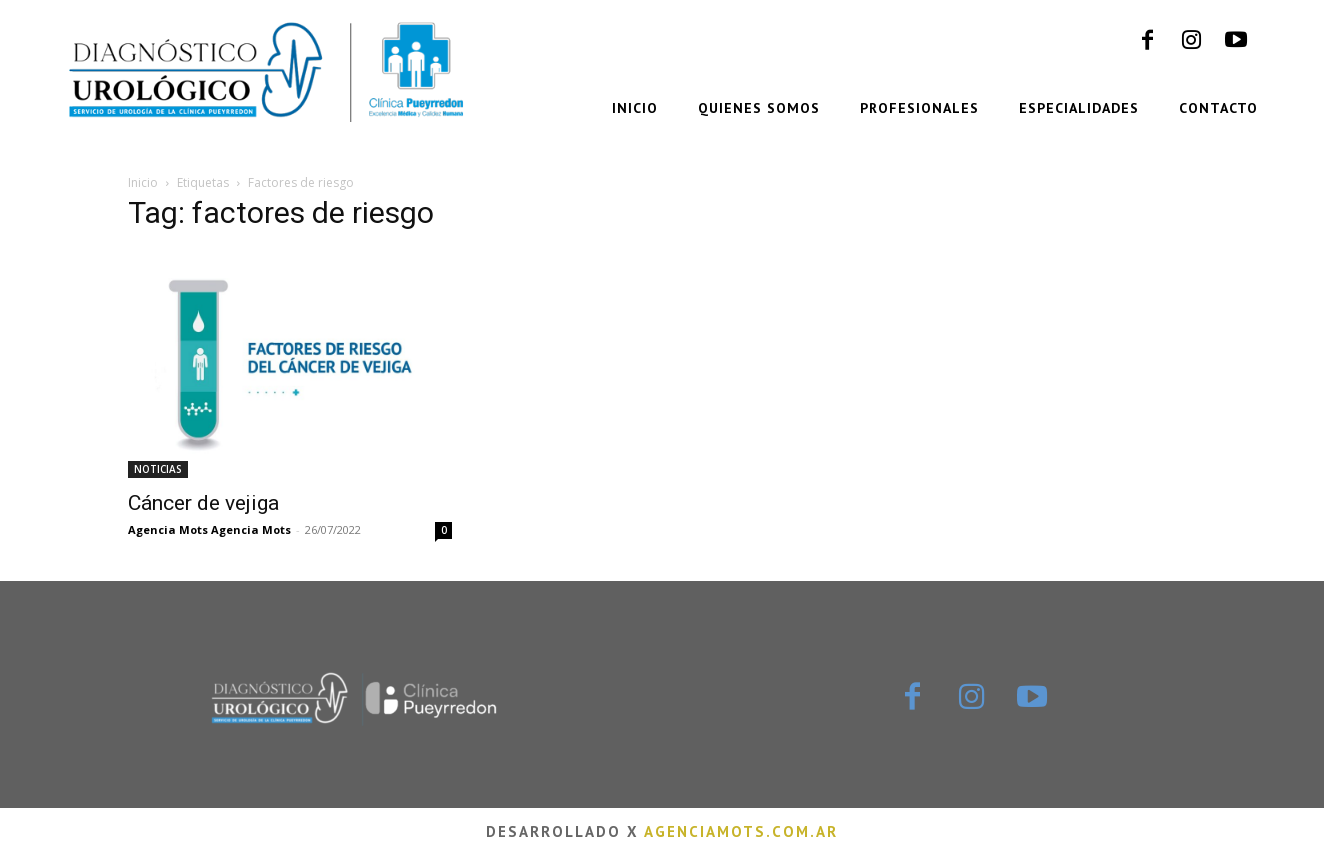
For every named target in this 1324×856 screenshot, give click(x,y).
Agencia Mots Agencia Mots (209, 529)
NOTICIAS (158, 469)
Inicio (143, 182)
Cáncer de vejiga (203, 503)
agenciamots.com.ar (741, 831)
